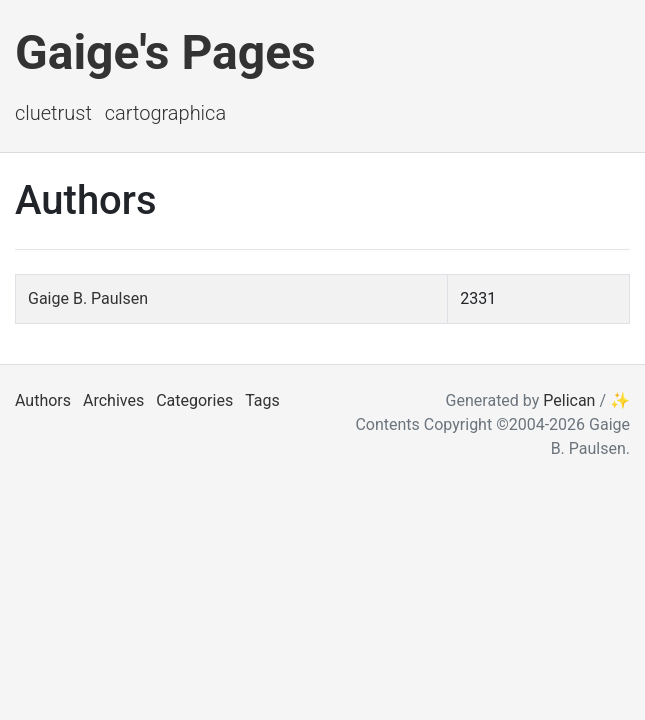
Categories (194, 400)
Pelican (569, 400)
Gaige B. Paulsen (88, 298)
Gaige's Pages (165, 52)
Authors (43, 400)
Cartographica (165, 113)
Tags (262, 400)
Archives (113, 400)
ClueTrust (53, 113)
